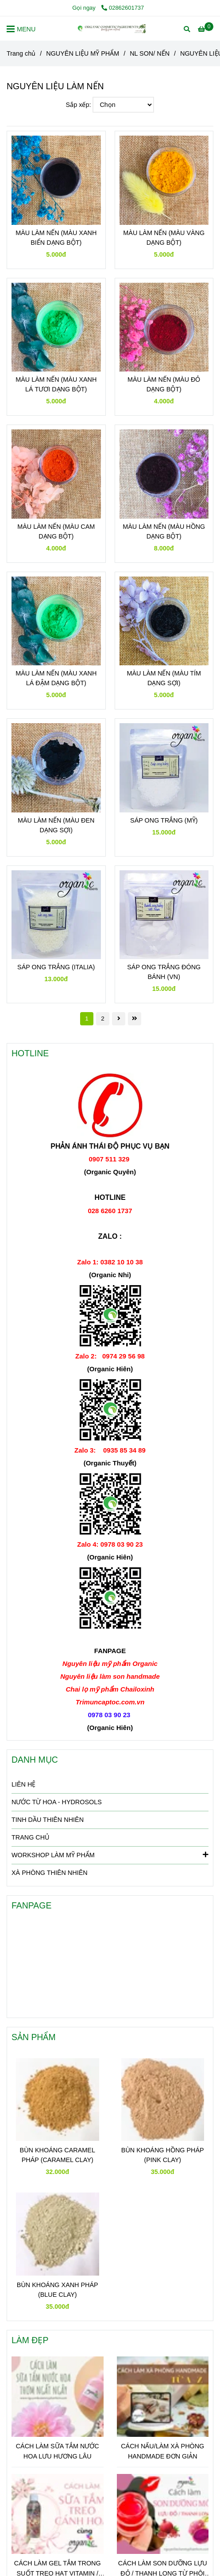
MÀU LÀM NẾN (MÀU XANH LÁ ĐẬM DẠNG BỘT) (55, 678)
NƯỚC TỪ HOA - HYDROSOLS (57, 1802)
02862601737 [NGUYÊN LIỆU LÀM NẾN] (122, 7)
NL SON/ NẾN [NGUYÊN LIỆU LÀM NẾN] (150, 53)
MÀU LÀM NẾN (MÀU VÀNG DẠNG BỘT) (164, 237)
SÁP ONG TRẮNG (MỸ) (163, 820)
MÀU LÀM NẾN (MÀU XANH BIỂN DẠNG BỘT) (55, 237)
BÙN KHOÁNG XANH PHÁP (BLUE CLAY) (57, 2289)
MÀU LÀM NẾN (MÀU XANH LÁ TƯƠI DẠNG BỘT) (55, 384)
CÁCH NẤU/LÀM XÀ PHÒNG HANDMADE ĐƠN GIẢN (162, 2451)
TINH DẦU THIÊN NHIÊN (48, 1819)
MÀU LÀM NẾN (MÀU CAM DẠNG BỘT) (56, 531)
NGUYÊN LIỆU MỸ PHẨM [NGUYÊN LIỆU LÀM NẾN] (82, 53)
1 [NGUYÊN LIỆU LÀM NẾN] (87, 1018)
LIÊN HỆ (23, 1784)
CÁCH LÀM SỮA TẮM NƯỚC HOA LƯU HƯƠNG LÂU (57, 2451)
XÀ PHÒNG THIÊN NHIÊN (50, 1872)
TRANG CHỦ (31, 1837)
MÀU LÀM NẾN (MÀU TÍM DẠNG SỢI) (164, 678)
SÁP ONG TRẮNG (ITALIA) (56, 967)
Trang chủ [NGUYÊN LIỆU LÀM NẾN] (21, 53)
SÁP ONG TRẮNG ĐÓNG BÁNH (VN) (164, 972)
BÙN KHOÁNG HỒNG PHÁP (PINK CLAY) (162, 2155)
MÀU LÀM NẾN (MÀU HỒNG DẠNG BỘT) (164, 531)
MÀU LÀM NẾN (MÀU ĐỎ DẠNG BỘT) (164, 384)
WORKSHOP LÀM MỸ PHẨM (110, 1854)
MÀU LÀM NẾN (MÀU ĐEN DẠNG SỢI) (56, 825)
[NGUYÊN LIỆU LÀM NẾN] (110, 28)
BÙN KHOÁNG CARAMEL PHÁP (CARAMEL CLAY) (57, 2155)
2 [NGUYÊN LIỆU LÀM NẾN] (102, 1018)
